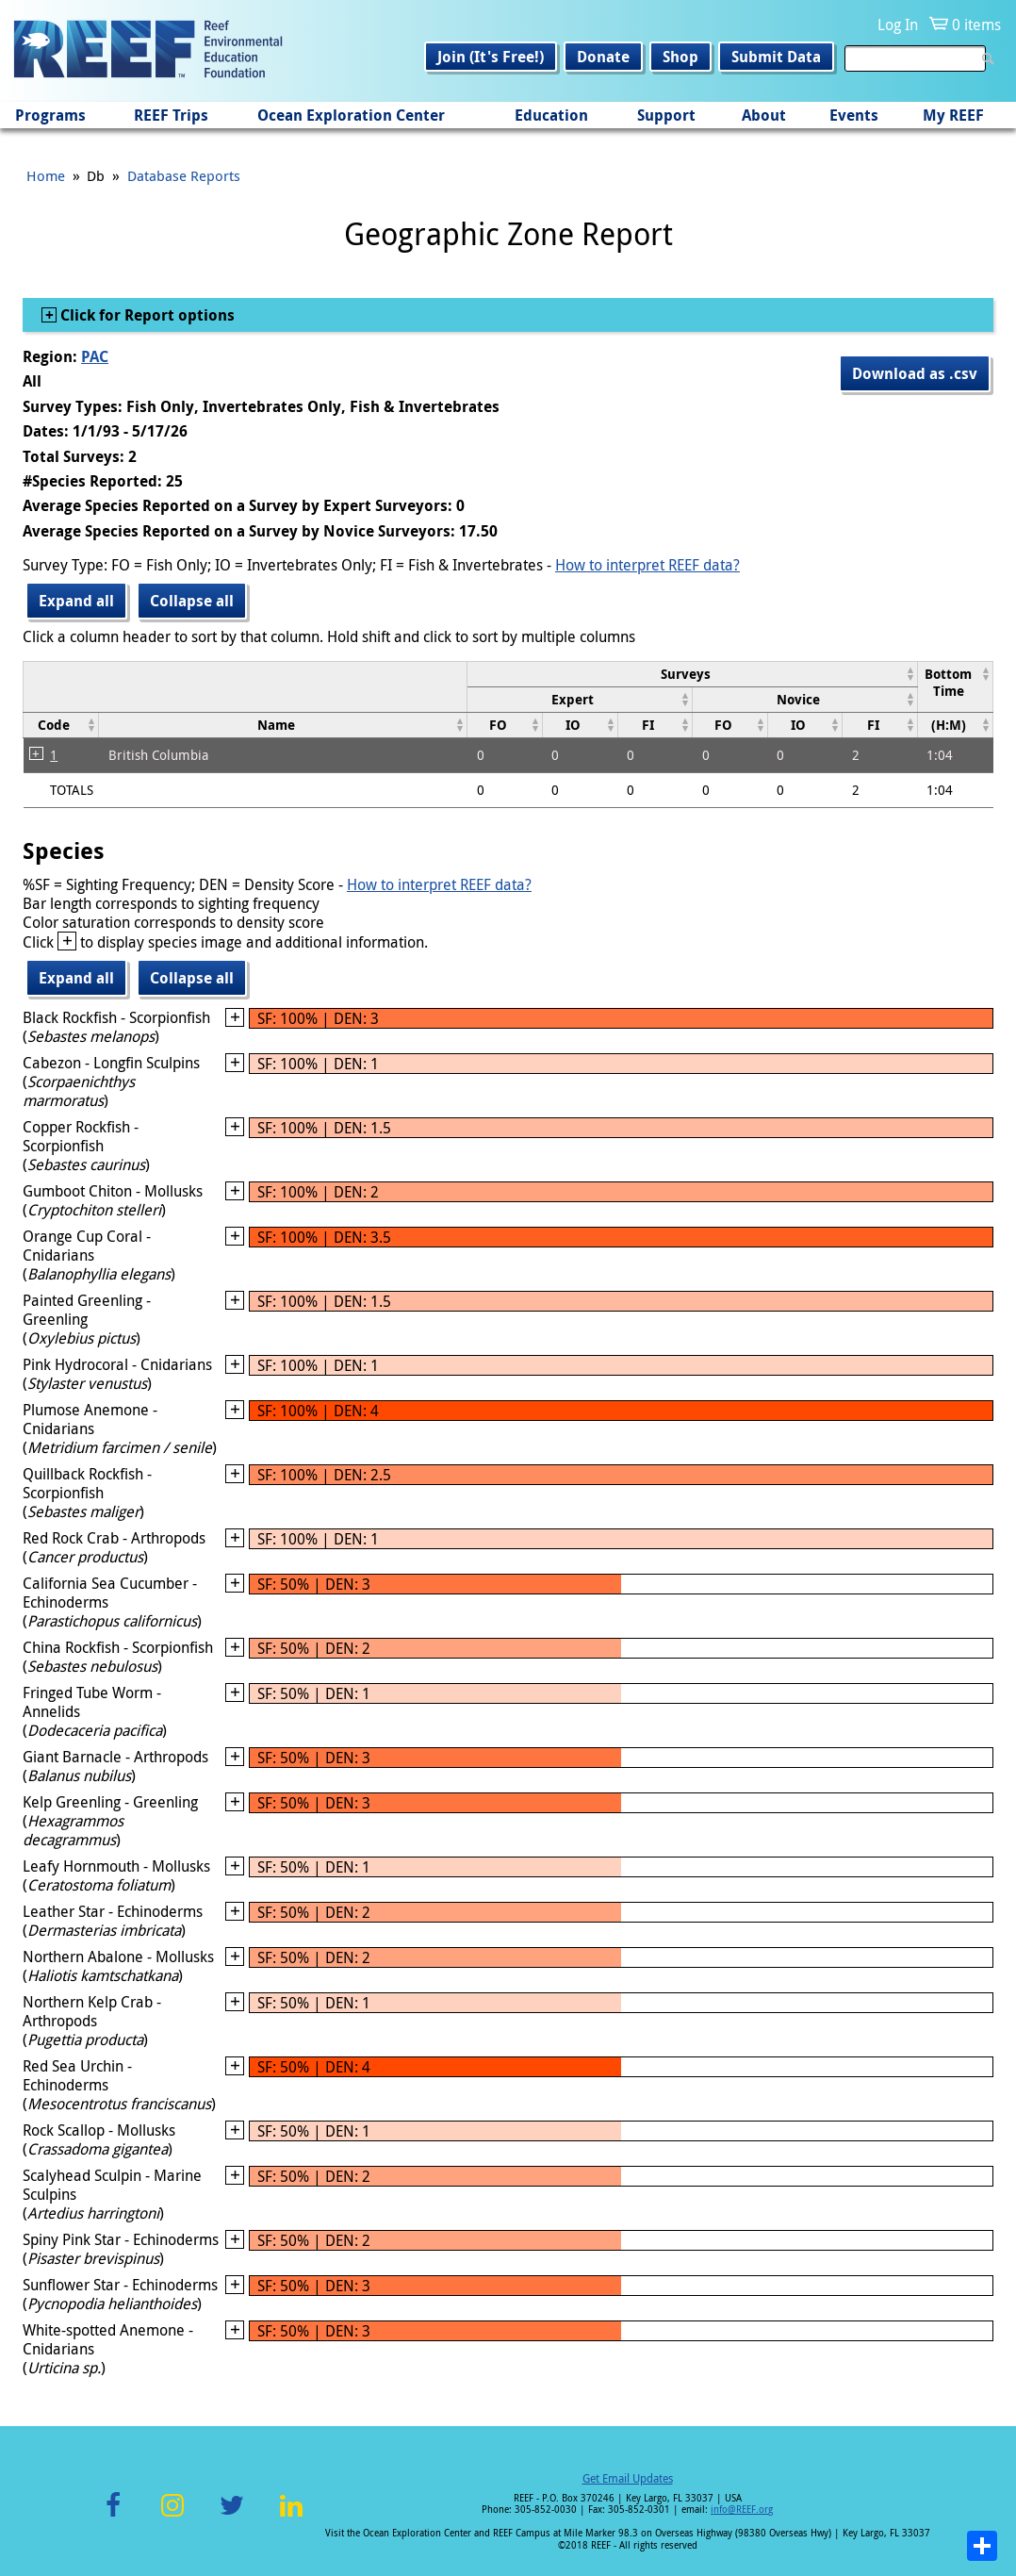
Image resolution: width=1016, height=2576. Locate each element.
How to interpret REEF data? (647, 564)
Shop (680, 56)
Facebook (113, 2516)
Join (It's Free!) (490, 56)
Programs (50, 115)
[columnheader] (692, 673)
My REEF (953, 115)
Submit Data (776, 56)
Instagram (172, 2516)
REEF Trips (171, 115)
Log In (897, 24)
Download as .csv (914, 373)
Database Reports (183, 175)
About (764, 115)
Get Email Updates (627, 2477)
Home (45, 175)
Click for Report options (146, 315)
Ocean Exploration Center (351, 115)
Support (666, 115)
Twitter (232, 2516)
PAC (94, 356)
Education (551, 115)
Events (853, 115)
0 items (976, 24)
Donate (603, 56)
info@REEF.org (742, 2509)
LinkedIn (291, 2516)
